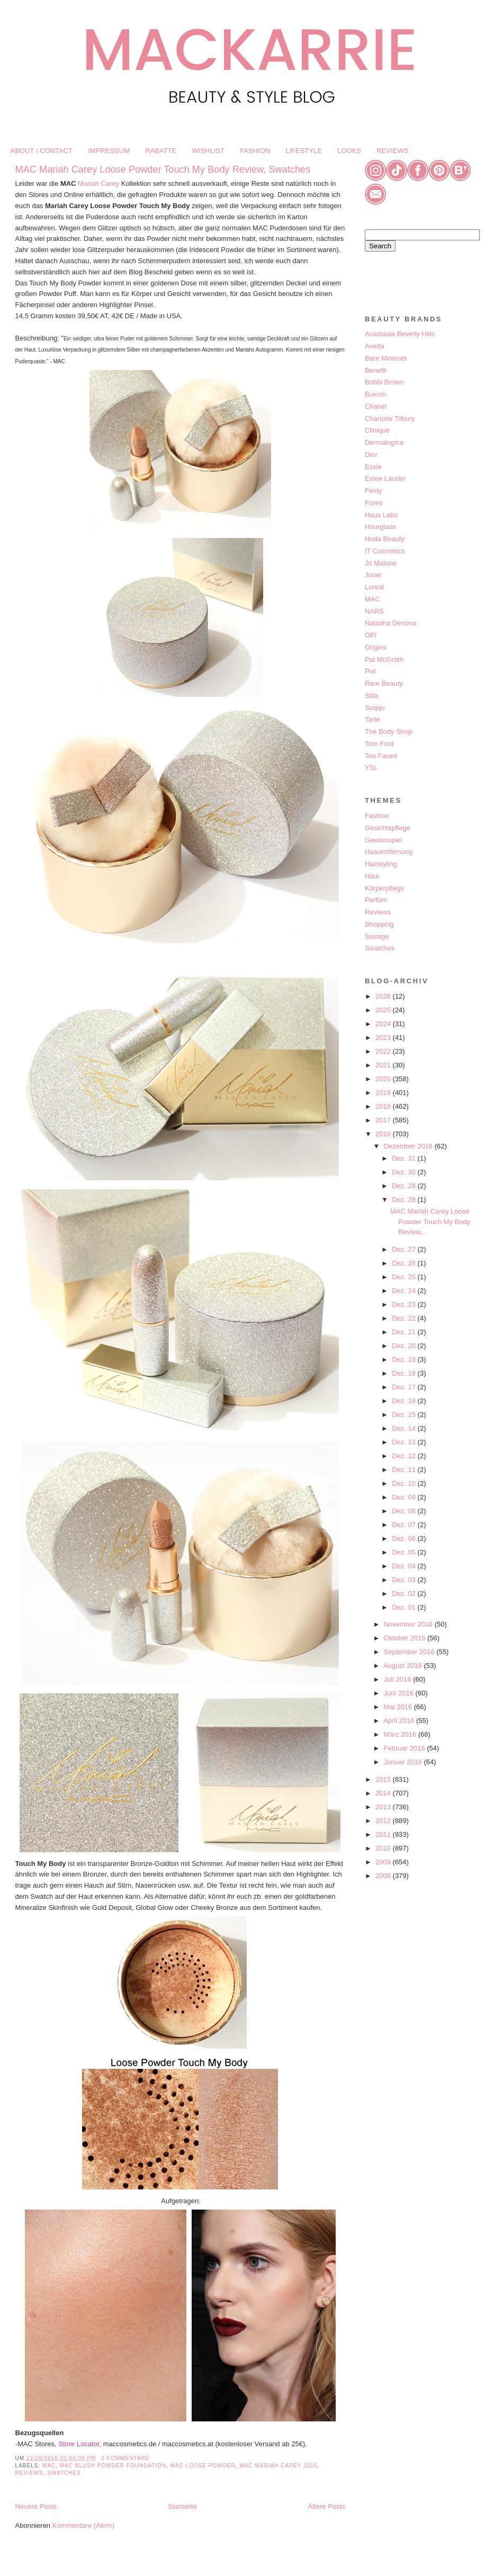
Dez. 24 (404, 1291)
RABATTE (160, 151)
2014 (384, 1793)
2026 (384, 996)
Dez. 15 (404, 1415)
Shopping (379, 924)
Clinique (377, 430)
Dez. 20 (404, 1346)
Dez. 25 (404, 1277)
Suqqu (375, 708)
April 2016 (399, 1721)
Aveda (374, 346)
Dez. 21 (404, 1332)
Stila (371, 695)
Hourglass (380, 527)
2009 (384, 1862)
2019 (384, 1093)
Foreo (374, 503)
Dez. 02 (404, 1593)
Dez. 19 (404, 1359)
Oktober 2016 (405, 1638)
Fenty (373, 491)
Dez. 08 (404, 1511)
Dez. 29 (404, 1186)
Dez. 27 (404, 1249)
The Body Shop (388, 731)
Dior (371, 455)
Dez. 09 (404, 1497)
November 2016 (409, 1624)
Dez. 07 (404, 1525)
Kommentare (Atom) (83, 2525)
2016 (384, 1134)
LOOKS (349, 151)
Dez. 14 (404, 1428)
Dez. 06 (404, 1538)
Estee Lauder (385, 478)
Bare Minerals (386, 358)
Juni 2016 (400, 1693)
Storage (377, 936)
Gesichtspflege (387, 828)
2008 (384, 1876)
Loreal (374, 587)
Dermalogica (384, 442)
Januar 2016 (404, 1762)
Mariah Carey (98, 183)
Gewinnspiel (383, 840)
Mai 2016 (399, 1707)
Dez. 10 (404, 1483)
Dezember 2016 (409, 1146)
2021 (384, 1065)
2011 (384, 1834)
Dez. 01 (404, 1607)
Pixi (370, 671)
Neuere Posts (36, 2506)
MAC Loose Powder (203, 2466)
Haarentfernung (388, 852)
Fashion (377, 816)
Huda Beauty (385, 539)
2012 (384, 1821)
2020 (384, 1079)
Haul (372, 876)
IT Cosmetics (385, 551)
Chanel (376, 406)
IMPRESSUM (109, 151)
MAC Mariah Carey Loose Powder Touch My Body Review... (430, 1221)
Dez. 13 (404, 1442)
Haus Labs (381, 515)
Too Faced (381, 756)
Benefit (375, 370)
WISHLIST (208, 151)
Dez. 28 (404, 1200)
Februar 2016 (405, 1748)
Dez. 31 (404, 1158)
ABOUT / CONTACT (42, 151)
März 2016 (401, 1734)
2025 (384, 1010)
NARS (374, 611)
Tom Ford (379, 744)
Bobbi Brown (384, 382)
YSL (371, 767)
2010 (384, 1848)
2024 (384, 1024)
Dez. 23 (404, 1304)
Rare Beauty (384, 683)
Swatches (64, 2473)
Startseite (182, 2506)
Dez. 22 (404, 1318)
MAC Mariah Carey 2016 (278, 2466)
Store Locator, (80, 2444)
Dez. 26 (404, 1263)
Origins (376, 647)
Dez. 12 (404, 1456)
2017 (384, 1120)
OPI (370, 635)
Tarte (372, 719)
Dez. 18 (404, 1373)
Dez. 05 (404, 1552)
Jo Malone (381, 563)
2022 (384, 1051)
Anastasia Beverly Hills (400, 334)
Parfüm (376, 900)
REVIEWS (392, 151)
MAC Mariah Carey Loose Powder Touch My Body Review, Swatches (163, 169)
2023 (384, 1038)
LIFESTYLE (303, 151)
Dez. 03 (404, 1580)
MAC (49, 2466)
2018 (384, 1106)
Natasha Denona (391, 623)
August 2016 (403, 1666)
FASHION (255, 151)
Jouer (373, 575)
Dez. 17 (404, 1387)
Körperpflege (384, 888)
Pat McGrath (384, 659)
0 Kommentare (125, 2458)
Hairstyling (381, 864)
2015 (384, 1779)
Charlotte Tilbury (390, 419)
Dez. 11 (404, 1470)
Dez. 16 (404, 1401)
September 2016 (410, 1652)
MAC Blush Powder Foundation (113, 2466)
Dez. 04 (404, 1566)
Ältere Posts (326, 2506)
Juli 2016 (399, 1679)
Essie (373, 467)
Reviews (29, 2473)
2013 (384, 1807)
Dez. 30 (404, 1172)
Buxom (375, 394)
